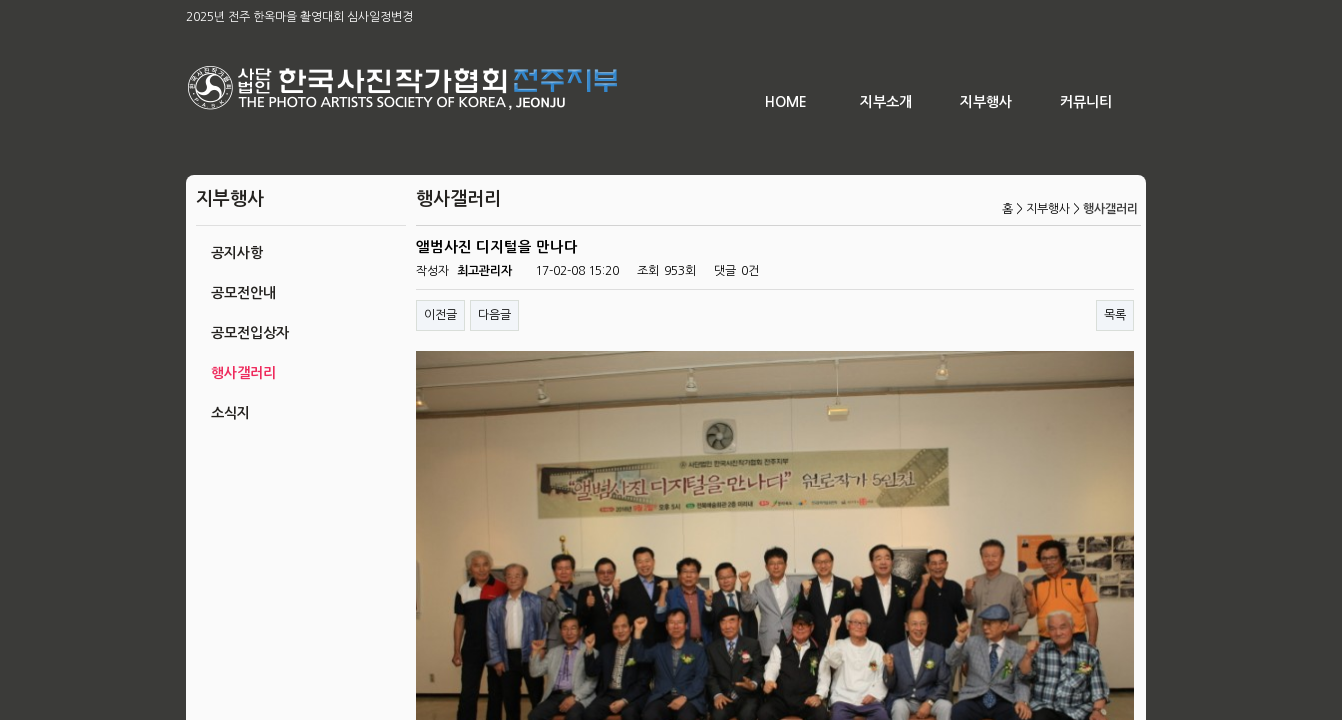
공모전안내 (243, 293)
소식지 (230, 413)
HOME (786, 102)
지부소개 (886, 102)
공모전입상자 (250, 333)
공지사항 (237, 253)
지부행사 (986, 102)
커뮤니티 (1086, 102)
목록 (1115, 315)
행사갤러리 (243, 373)
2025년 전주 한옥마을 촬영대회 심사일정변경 (299, 17)
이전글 (440, 315)
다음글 (494, 315)
